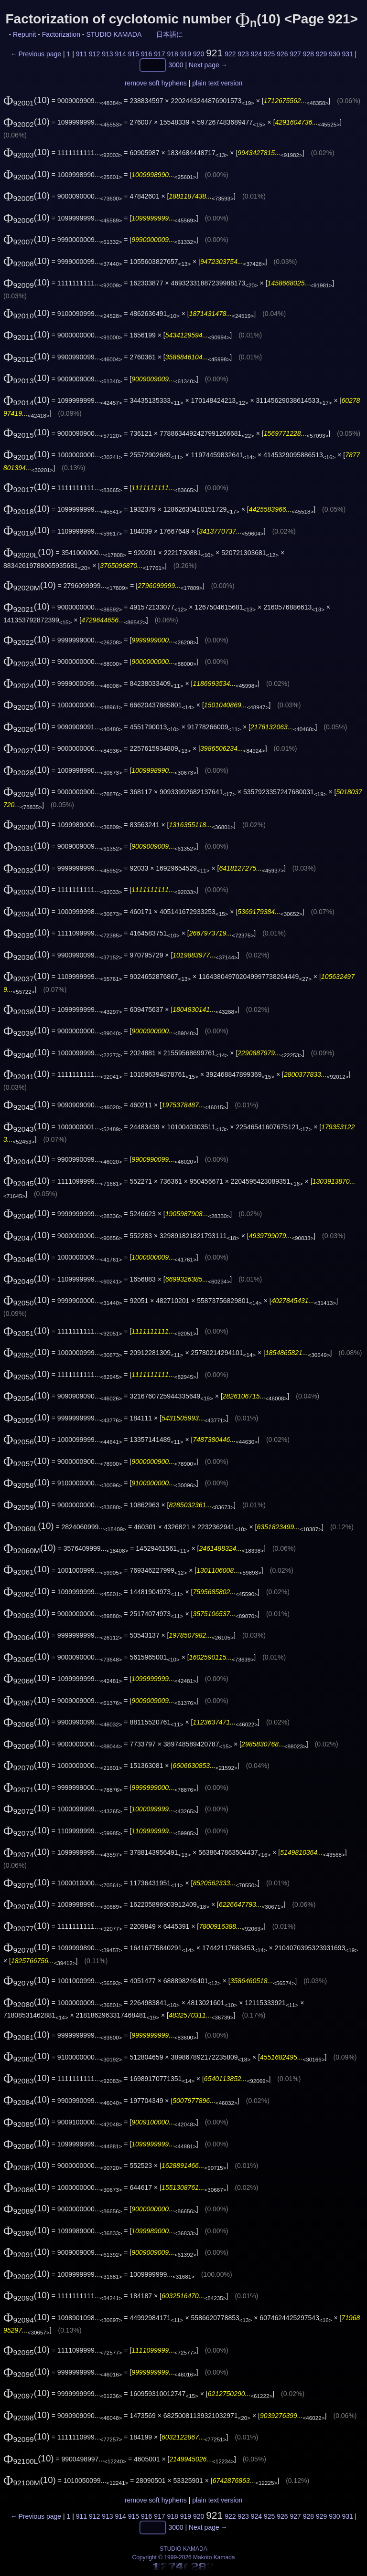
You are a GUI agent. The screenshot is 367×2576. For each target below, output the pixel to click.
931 (347, 54)
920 (198, 54)
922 (230, 54)
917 (159, 54)
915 (133, 54)
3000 (175, 65)
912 (94, 54)
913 (107, 54)
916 (146, 54)
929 (321, 54)
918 (172, 54)
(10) (26, 100)
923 (242, 54)
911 (81, 54)
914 (120, 54)
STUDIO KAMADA (113, 34)
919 (185, 54)
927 (295, 54)
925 (269, 54)
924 (256, 54)
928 (308, 54)
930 (334, 54)
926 (282, 54)
